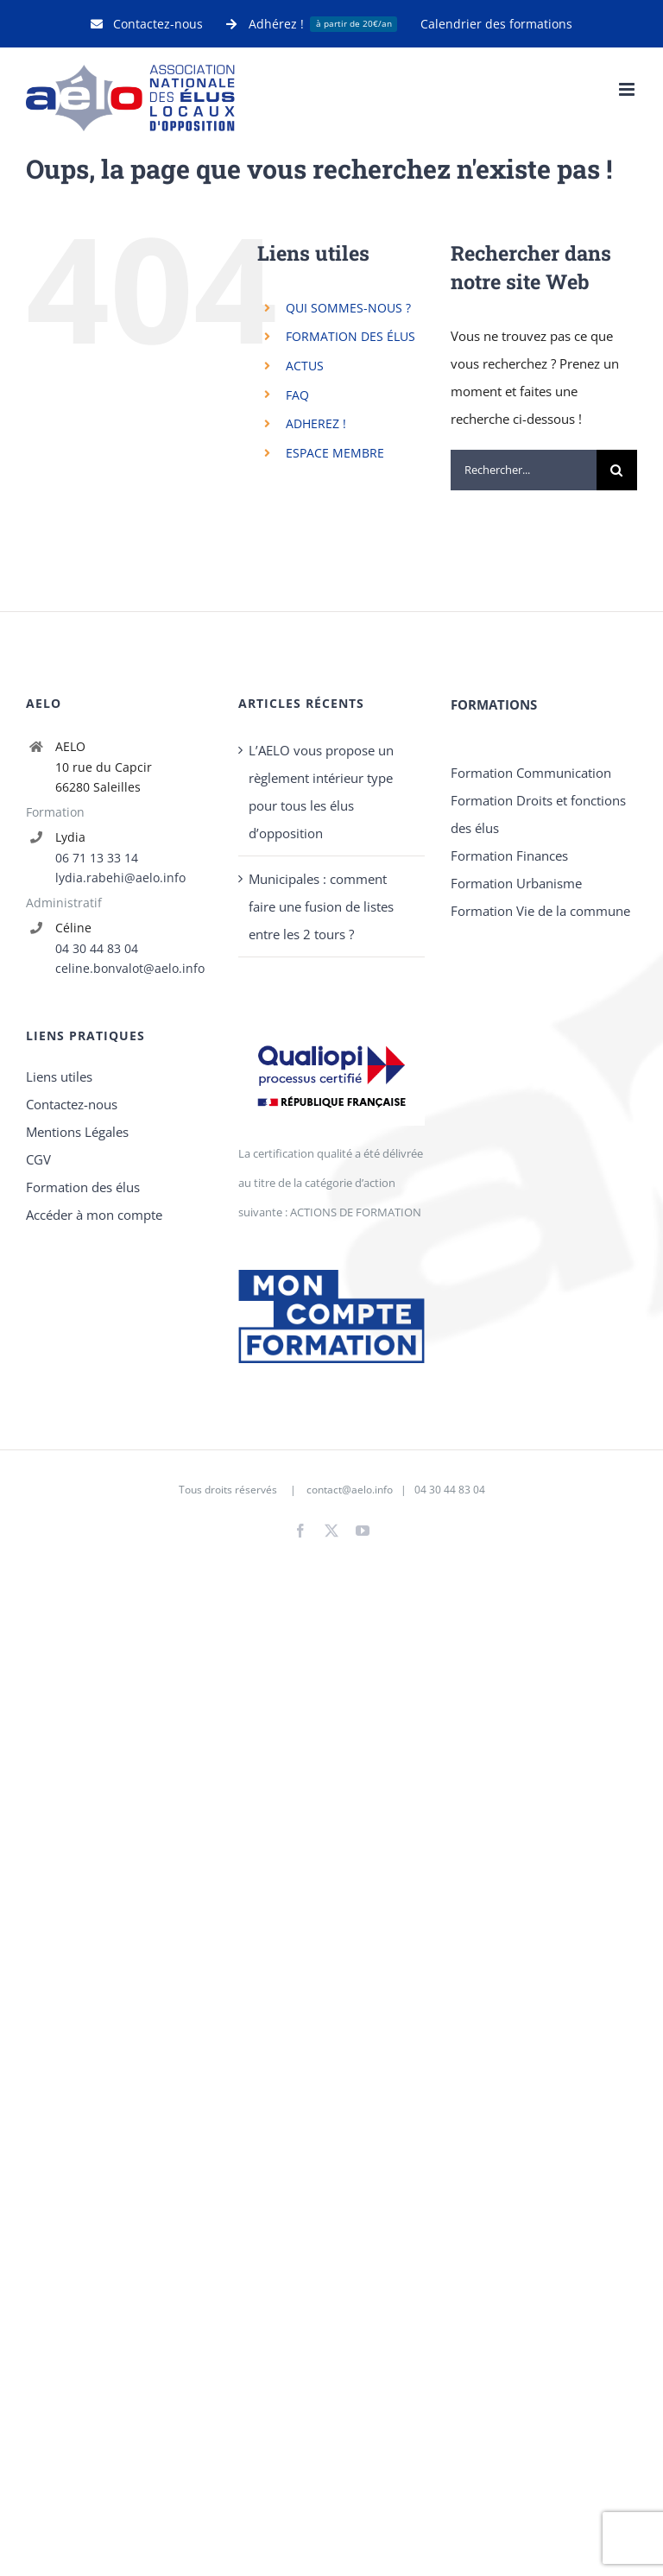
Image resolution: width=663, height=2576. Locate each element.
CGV (38, 1159)
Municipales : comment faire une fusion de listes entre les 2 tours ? (321, 906)
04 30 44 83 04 (96, 948)
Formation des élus (83, 1187)
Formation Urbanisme (516, 883)
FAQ (297, 395)
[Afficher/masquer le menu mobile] (628, 89)
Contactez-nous (71, 1104)
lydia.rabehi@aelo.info (120, 877)
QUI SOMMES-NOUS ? (348, 308)
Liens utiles (59, 1076)
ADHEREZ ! (316, 423)
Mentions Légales (77, 1131)
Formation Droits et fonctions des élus (538, 814)
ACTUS (305, 365)
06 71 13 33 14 (96, 857)
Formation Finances (509, 855)
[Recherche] (617, 470)
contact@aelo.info (349, 1489)
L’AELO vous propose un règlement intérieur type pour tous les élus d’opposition (321, 792)
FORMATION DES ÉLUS (350, 336)
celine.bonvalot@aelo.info (130, 968)
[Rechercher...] (524, 470)
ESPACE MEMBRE (335, 453)
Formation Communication (531, 772)
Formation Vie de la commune (540, 910)
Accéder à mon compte (94, 1214)
